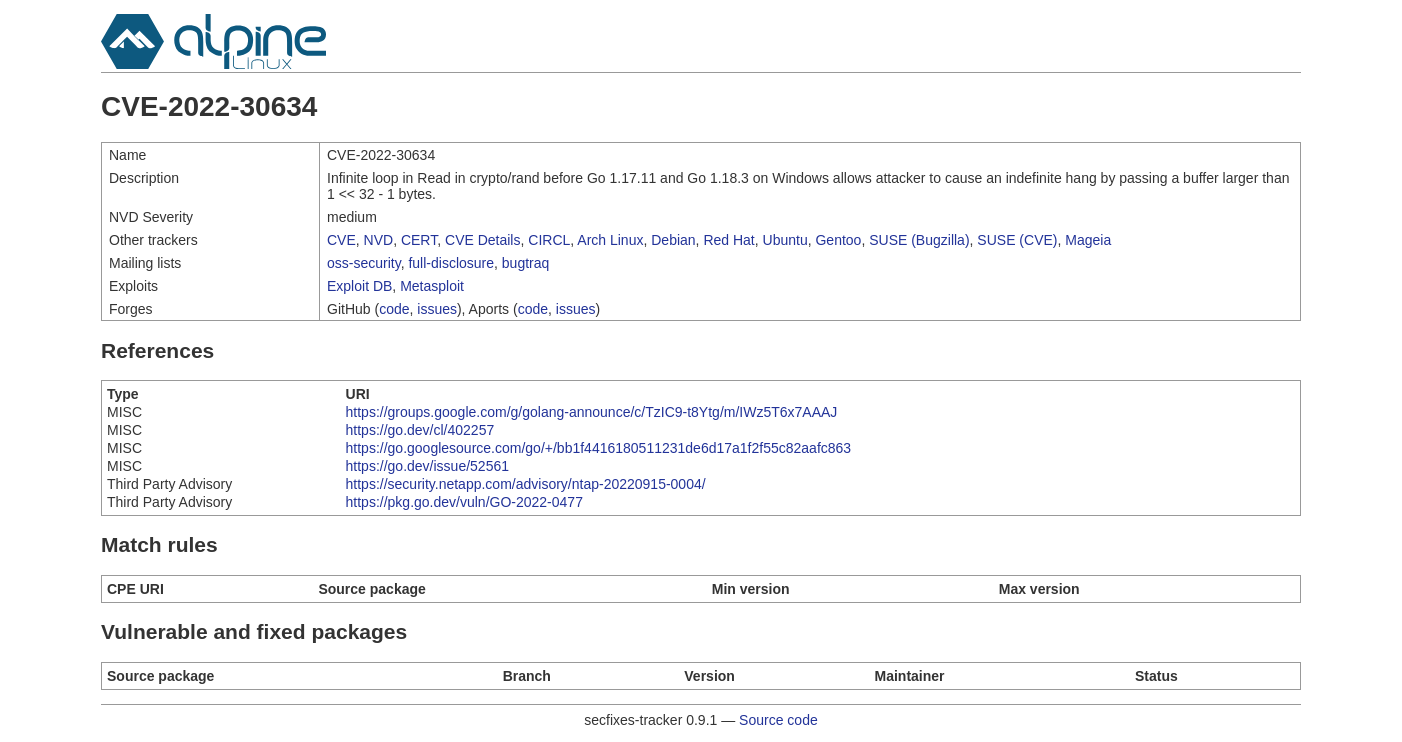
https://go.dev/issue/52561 (427, 466)
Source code (778, 720)
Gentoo (838, 240)
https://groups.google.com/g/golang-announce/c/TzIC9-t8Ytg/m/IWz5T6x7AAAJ (592, 412)
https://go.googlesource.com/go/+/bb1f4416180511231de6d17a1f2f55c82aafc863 (599, 448)
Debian (673, 240)
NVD (379, 240)
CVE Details (482, 240)
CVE (341, 240)
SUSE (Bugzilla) (919, 240)
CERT (419, 240)
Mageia (1088, 240)
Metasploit (432, 286)
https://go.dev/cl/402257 (420, 430)
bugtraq (525, 263)
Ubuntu (785, 240)
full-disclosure (451, 263)
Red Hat (728, 240)
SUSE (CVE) (1017, 240)
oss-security (364, 263)
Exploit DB (359, 286)
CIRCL (549, 240)
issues (437, 309)
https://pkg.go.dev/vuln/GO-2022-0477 (464, 502)
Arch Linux (610, 240)
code (394, 309)
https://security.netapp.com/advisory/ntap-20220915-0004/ (526, 484)
